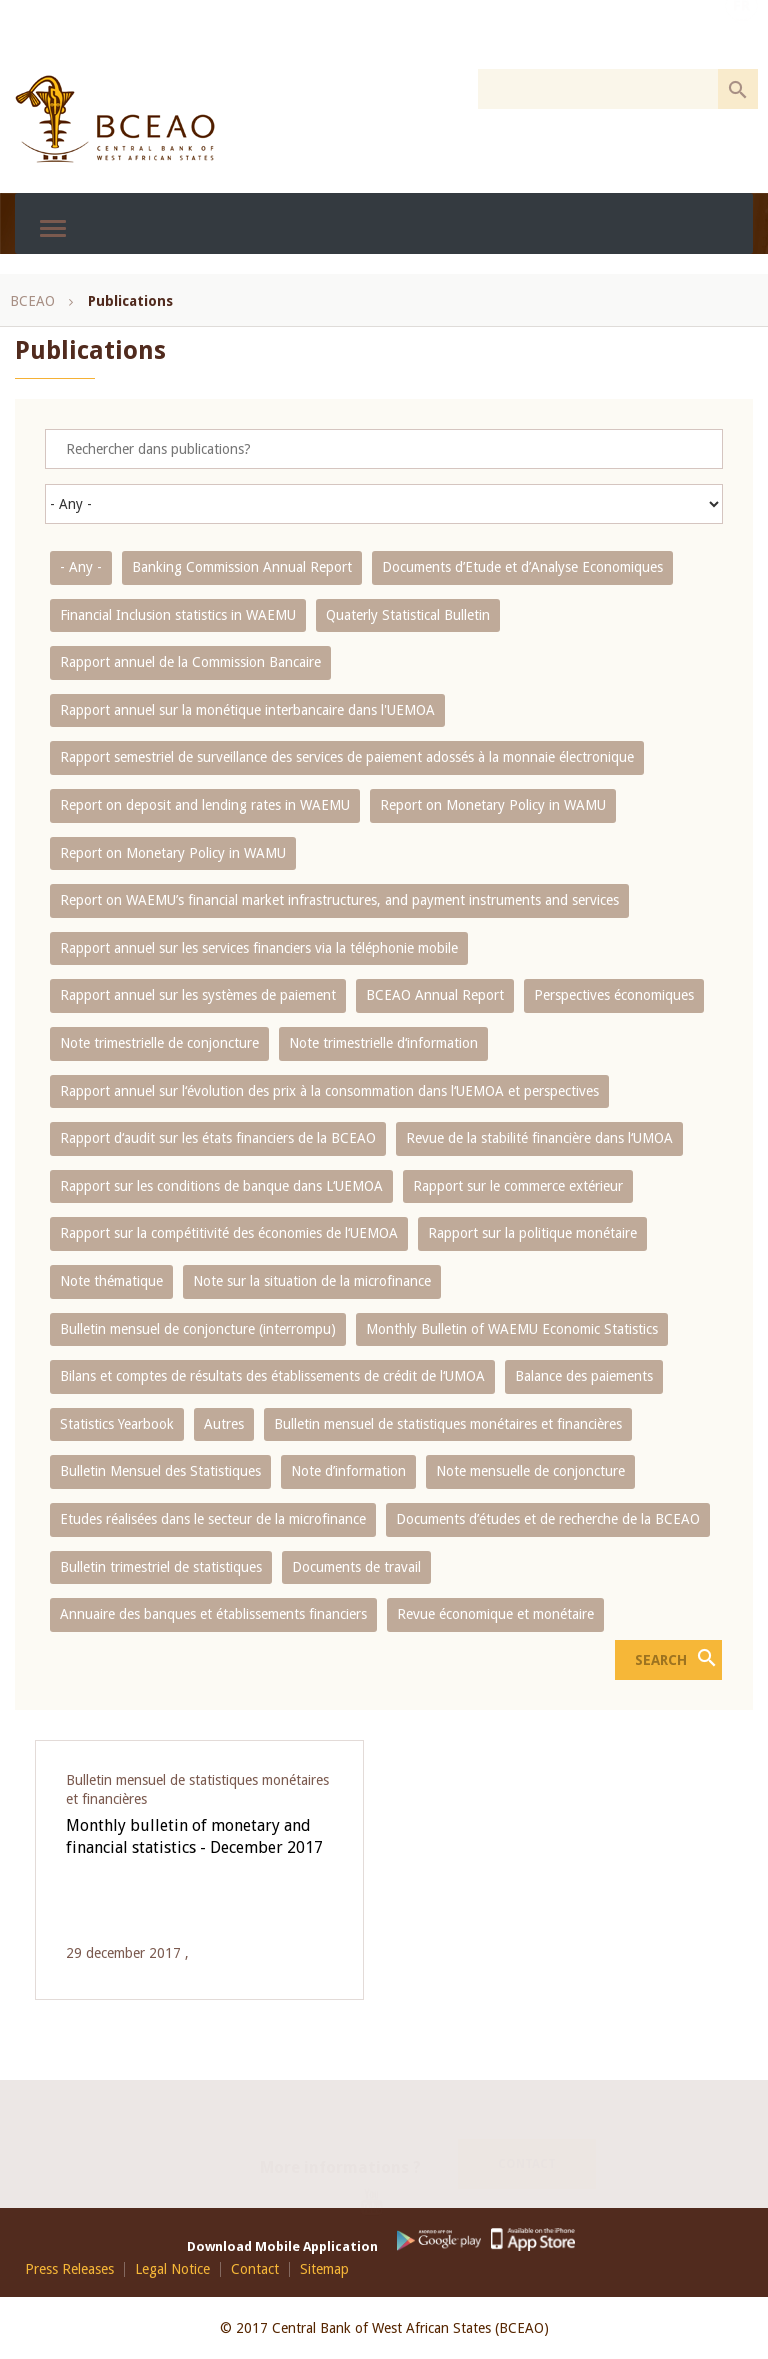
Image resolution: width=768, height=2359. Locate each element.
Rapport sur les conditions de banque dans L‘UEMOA (221, 1186)
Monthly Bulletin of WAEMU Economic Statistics (512, 1329)
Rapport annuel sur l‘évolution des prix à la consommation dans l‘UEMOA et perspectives (329, 1091)
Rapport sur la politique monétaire (532, 1233)
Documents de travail (356, 1567)
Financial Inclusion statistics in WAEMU (178, 615)
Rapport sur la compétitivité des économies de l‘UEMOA (229, 1233)
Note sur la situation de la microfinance (312, 1281)
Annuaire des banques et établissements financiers (213, 1614)
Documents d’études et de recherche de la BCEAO (548, 1519)
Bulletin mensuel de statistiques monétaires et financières (448, 1424)
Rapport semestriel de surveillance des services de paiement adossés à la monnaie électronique (347, 757)
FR (741, 33)
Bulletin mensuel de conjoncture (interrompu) (198, 1329)
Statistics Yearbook (117, 1424)
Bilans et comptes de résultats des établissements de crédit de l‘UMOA (272, 1376)
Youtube (379, 2185)
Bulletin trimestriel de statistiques (161, 1567)
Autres (224, 1424)
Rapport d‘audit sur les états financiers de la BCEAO (218, 1138)
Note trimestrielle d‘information (383, 1043)
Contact (527, 2139)
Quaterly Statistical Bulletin (408, 615)
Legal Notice (172, 2269)
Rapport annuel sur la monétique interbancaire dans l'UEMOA (247, 710)
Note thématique (111, 1281)
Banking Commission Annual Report (242, 567)
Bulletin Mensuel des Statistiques (160, 1471)
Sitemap (324, 2269)
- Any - (81, 567)
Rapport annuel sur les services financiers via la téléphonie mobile (259, 948)
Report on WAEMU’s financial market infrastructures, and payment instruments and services (339, 900)
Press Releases (69, 2269)
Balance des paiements (584, 1376)
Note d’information (348, 1471)
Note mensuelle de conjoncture (530, 1471)
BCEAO (32, 301)
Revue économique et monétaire (495, 1614)
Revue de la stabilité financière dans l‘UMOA (539, 1138)
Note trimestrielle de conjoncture (159, 1043)
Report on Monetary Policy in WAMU (493, 805)
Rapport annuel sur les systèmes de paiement (198, 995)
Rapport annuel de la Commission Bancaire (190, 662)
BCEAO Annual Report (435, 995)
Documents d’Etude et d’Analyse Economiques (522, 567)
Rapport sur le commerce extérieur (518, 1186)
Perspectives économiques (614, 995)
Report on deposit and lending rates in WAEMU (205, 805)
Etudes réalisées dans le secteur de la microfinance (213, 1519)
